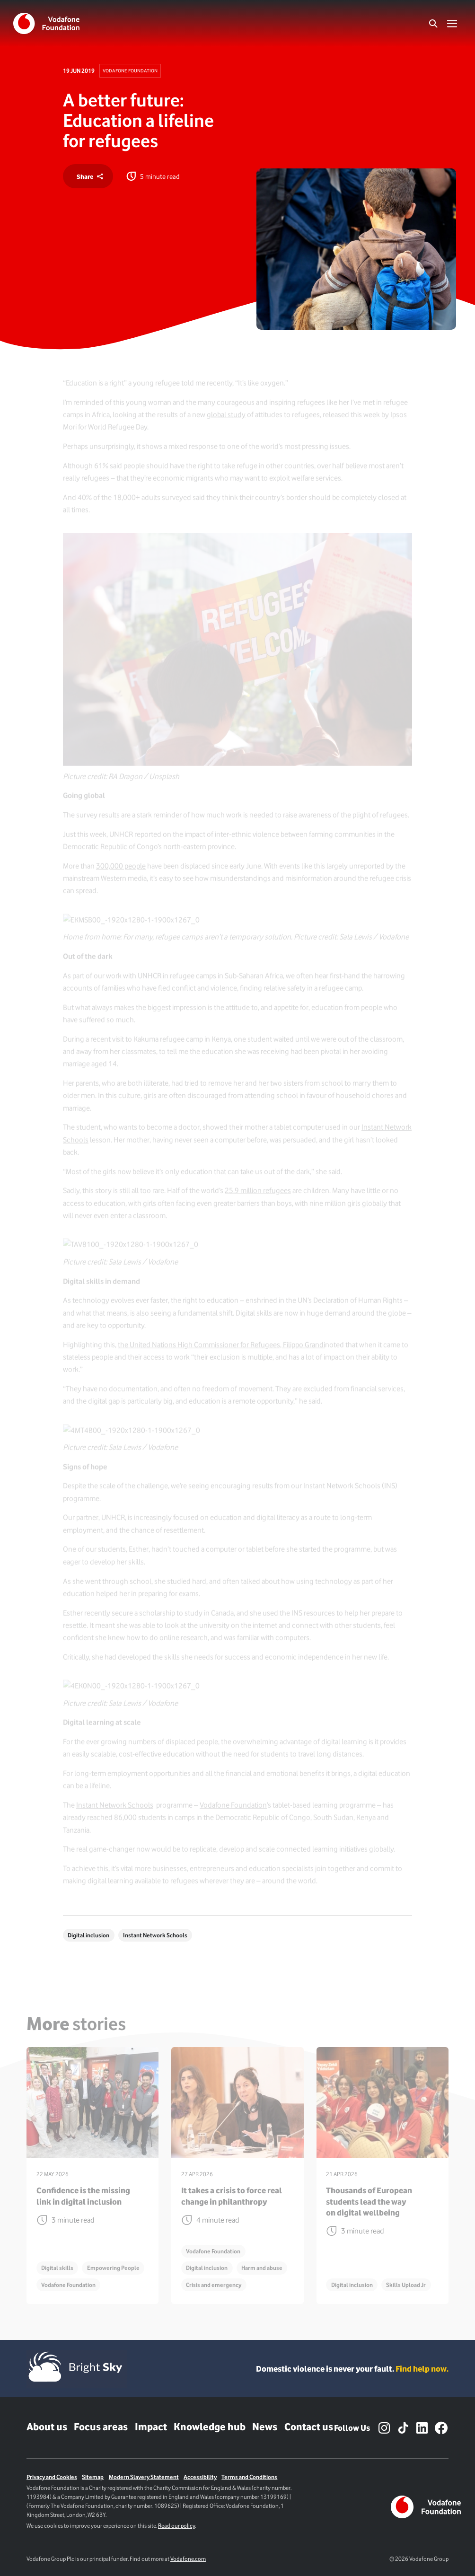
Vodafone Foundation (130, 70)
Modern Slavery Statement (144, 2476)
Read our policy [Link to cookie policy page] (176, 2525)
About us (46, 2427)
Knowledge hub (210, 2427)
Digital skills (57, 2267)
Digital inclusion (88, 1935)
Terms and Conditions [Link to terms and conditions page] (249, 2476)
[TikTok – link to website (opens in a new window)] (403, 2427)
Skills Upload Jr (406, 2284)
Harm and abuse (261, 2267)
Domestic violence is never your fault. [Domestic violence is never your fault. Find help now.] (352, 2369)
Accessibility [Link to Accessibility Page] (200, 2476)
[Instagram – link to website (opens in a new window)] (384, 2427)
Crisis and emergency (213, 2284)
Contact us (308, 2427)
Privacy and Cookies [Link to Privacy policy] (51, 2476)
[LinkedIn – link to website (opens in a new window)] (422, 2427)
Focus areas (101, 2427)
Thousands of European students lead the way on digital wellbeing (369, 2201)
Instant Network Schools (155, 1935)
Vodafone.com (188, 2558)
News (264, 2427)
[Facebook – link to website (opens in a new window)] (441, 2427)
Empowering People (113, 2267)
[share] (88, 176)
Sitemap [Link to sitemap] (93, 2476)
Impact (151, 2427)
